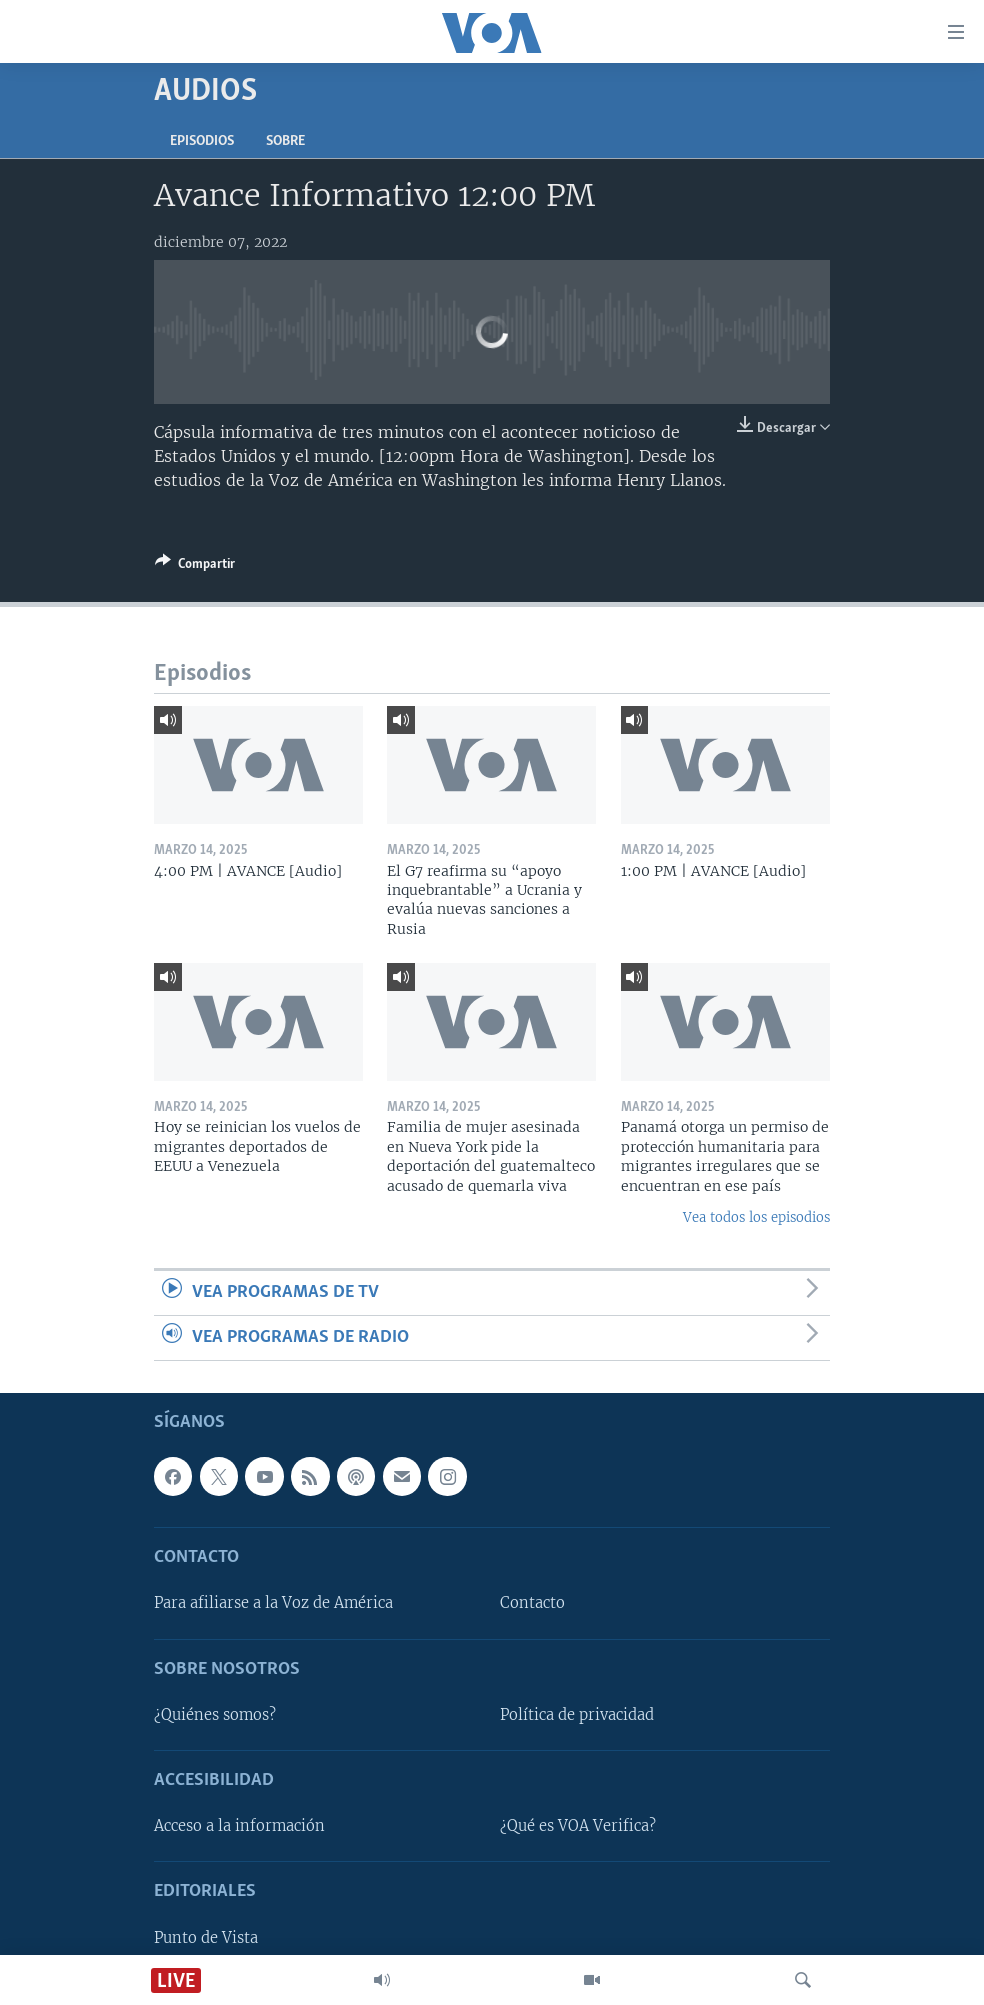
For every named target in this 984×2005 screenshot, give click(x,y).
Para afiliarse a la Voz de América (273, 1604)
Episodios (202, 141)
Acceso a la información (239, 1827)
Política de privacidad (577, 1715)
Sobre (285, 141)
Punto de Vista (206, 1938)
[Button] (195, 567)
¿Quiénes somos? (215, 1715)
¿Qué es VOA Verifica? (578, 1827)
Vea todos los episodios (756, 1217)
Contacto (532, 1604)
